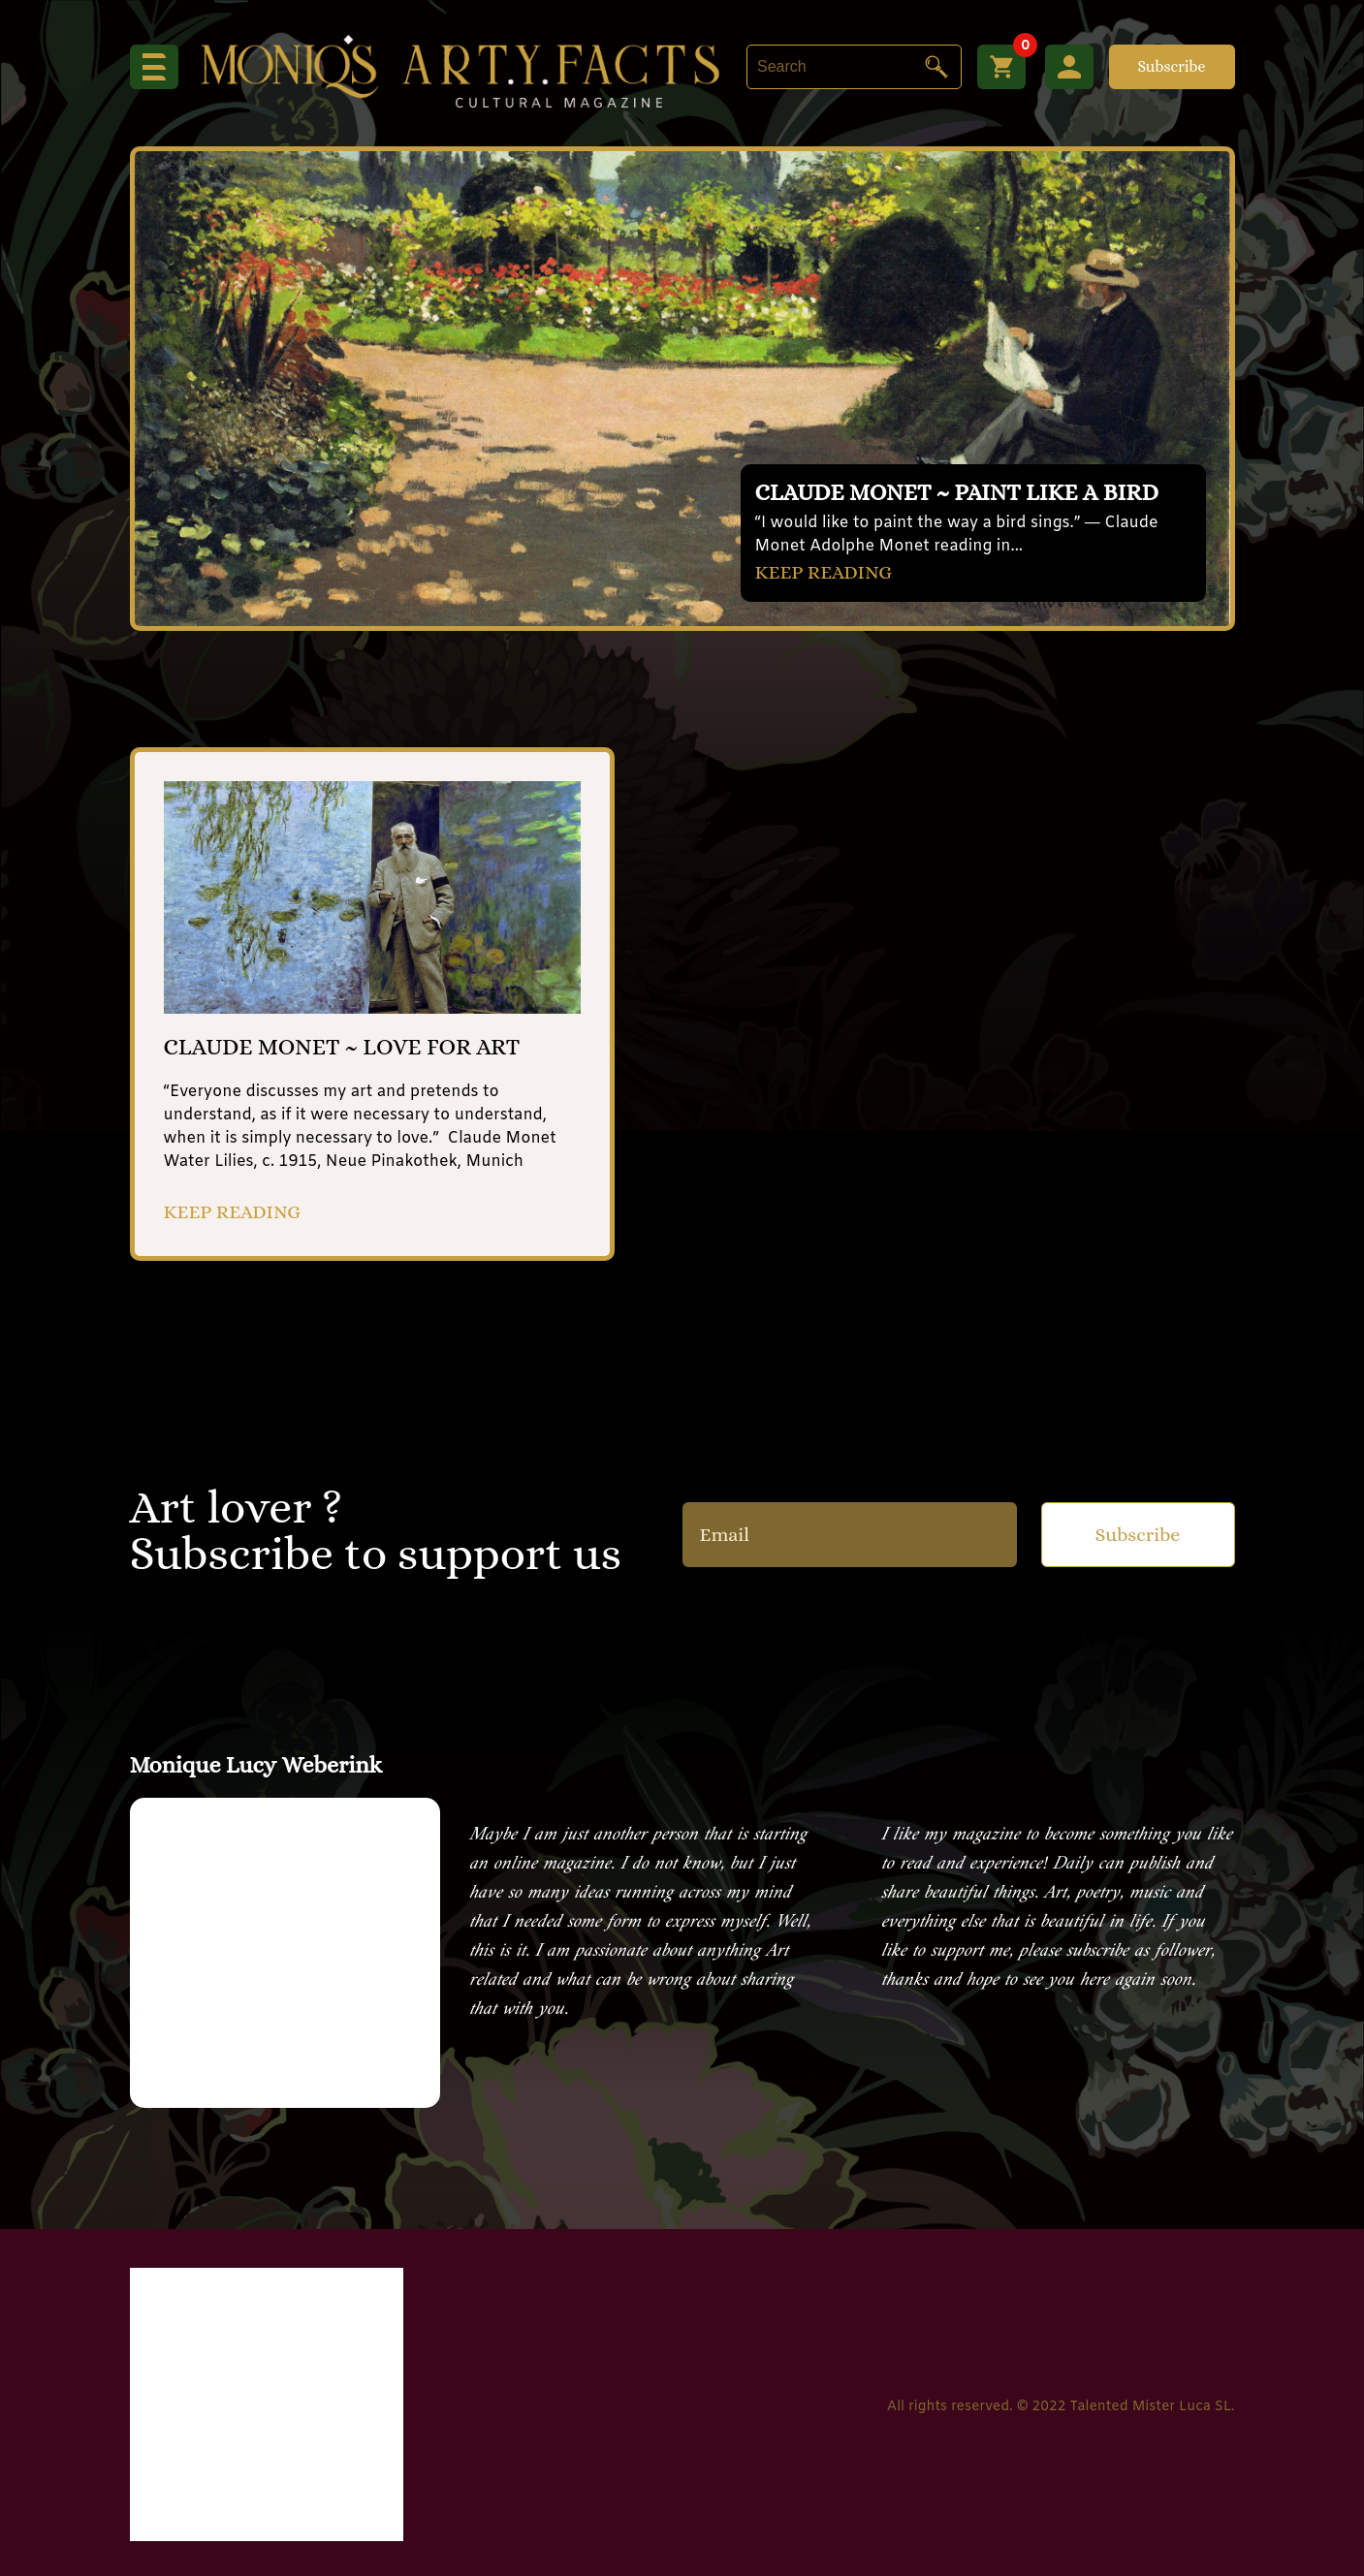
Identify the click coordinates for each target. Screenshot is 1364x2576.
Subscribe (1171, 66)
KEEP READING (824, 572)
